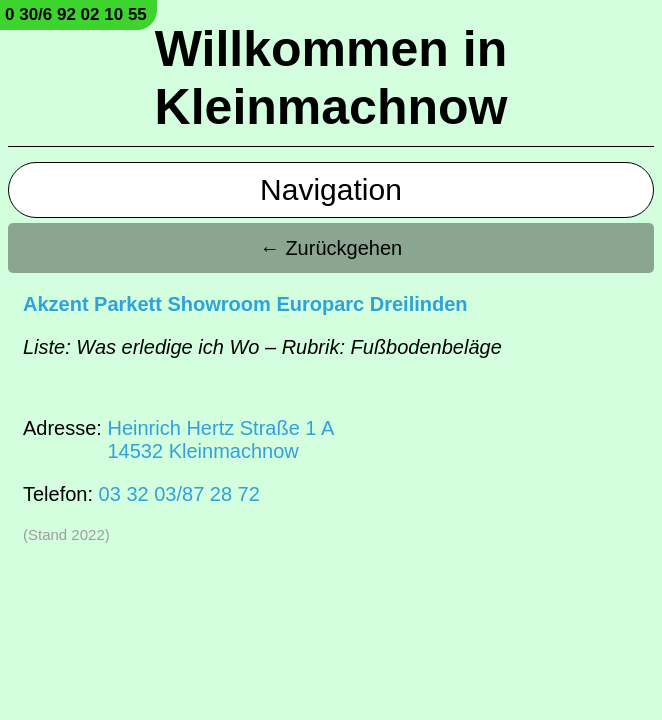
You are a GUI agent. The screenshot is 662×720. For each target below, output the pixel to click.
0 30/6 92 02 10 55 (76, 14)
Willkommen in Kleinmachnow (331, 78)
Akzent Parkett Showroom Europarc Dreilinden (245, 304)
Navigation (331, 189)
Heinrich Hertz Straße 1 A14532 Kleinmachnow (220, 439)
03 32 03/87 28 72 (179, 494)
